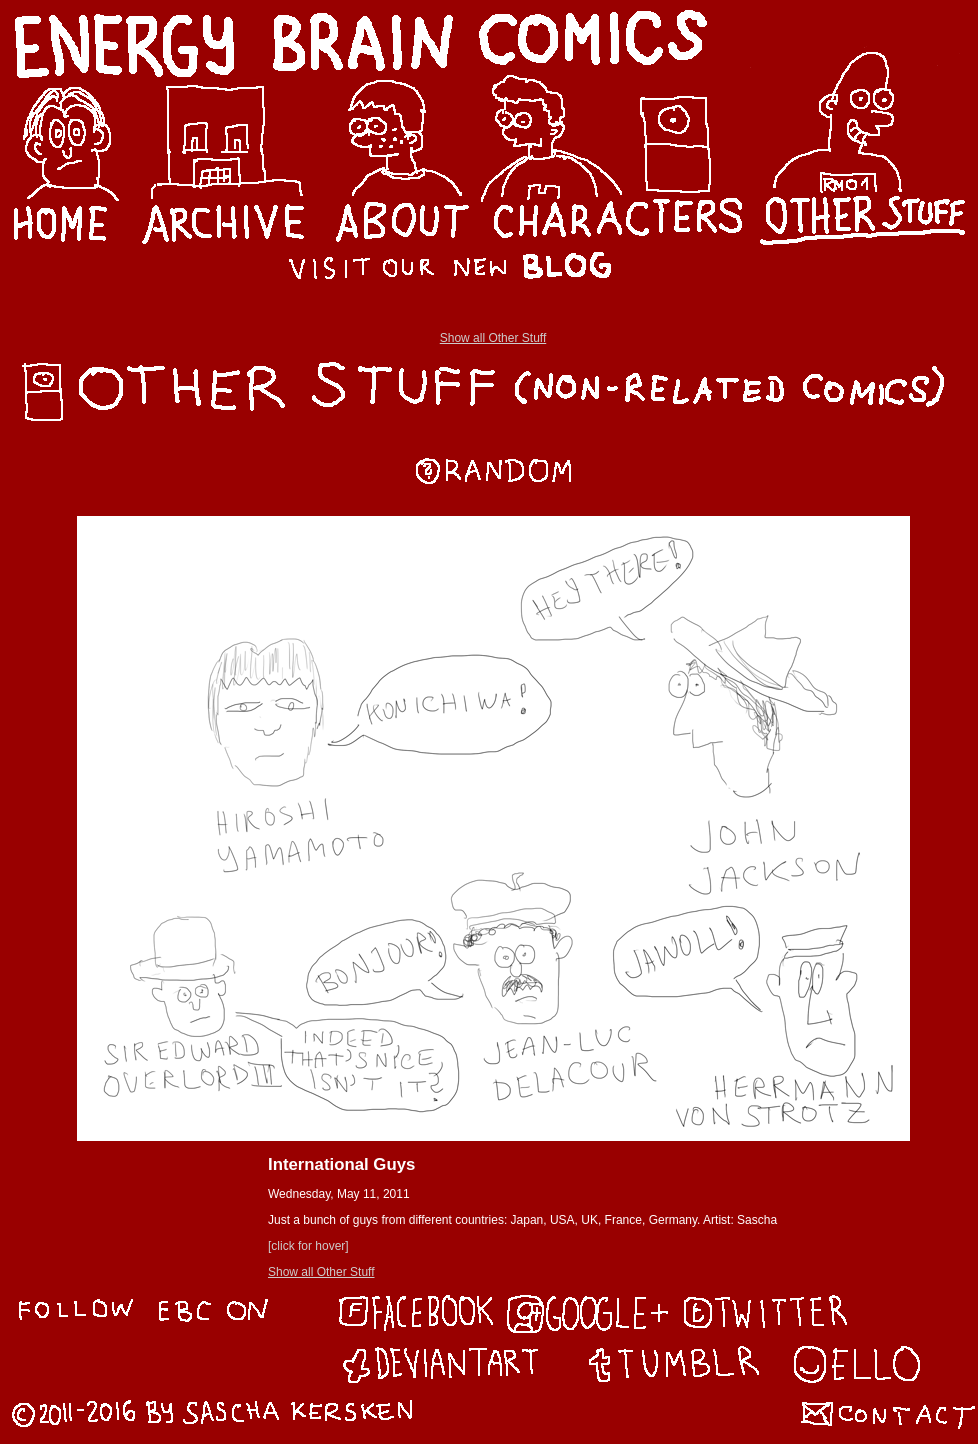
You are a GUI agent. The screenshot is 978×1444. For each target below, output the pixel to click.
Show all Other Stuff (493, 338)
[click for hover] (308, 1246)
